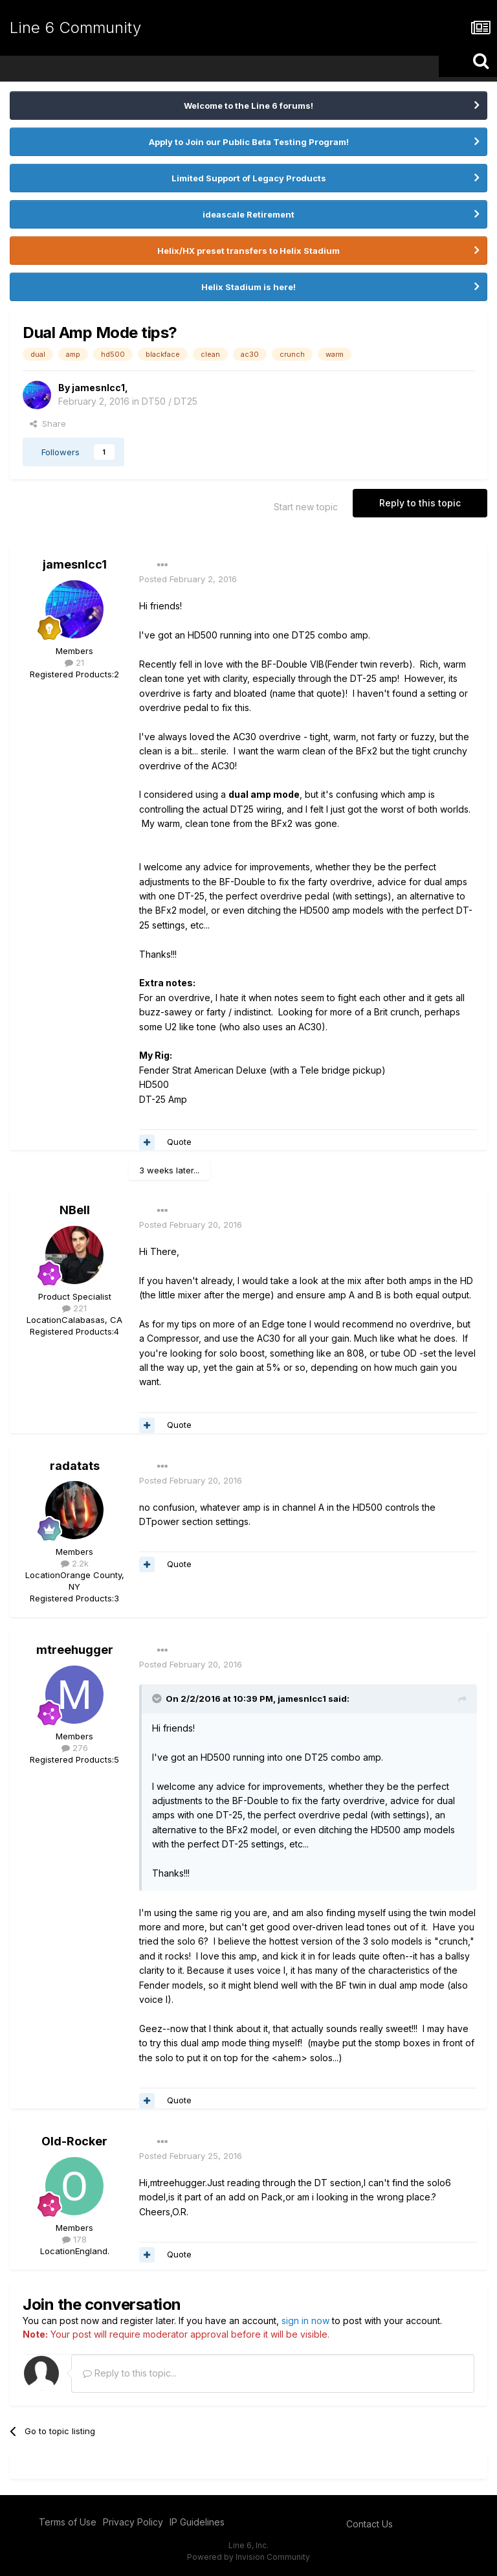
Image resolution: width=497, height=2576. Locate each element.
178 (74, 2239)
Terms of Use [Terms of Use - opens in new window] (67, 2521)
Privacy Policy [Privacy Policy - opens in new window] (133, 2521)
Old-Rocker (74, 2141)
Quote (179, 1141)
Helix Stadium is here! (248, 287)
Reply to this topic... (130, 2372)
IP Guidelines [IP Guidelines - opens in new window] (197, 2521)
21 (74, 662)
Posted (188, 579)
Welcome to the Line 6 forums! (248, 105)
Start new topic (306, 506)
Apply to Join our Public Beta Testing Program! (249, 142)
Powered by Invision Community (248, 2557)
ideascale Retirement (248, 214)
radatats (75, 1466)
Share (48, 423)
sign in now (305, 2320)
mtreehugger (74, 1649)
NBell (75, 1210)
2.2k (75, 1563)
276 (74, 1748)
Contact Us (369, 2523)
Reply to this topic (420, 502)
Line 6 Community (75, 27)
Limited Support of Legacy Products (248, 178)
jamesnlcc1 (98, 387)
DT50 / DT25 (169, 401)
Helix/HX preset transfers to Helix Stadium (248, 250)
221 (74, 1308)
